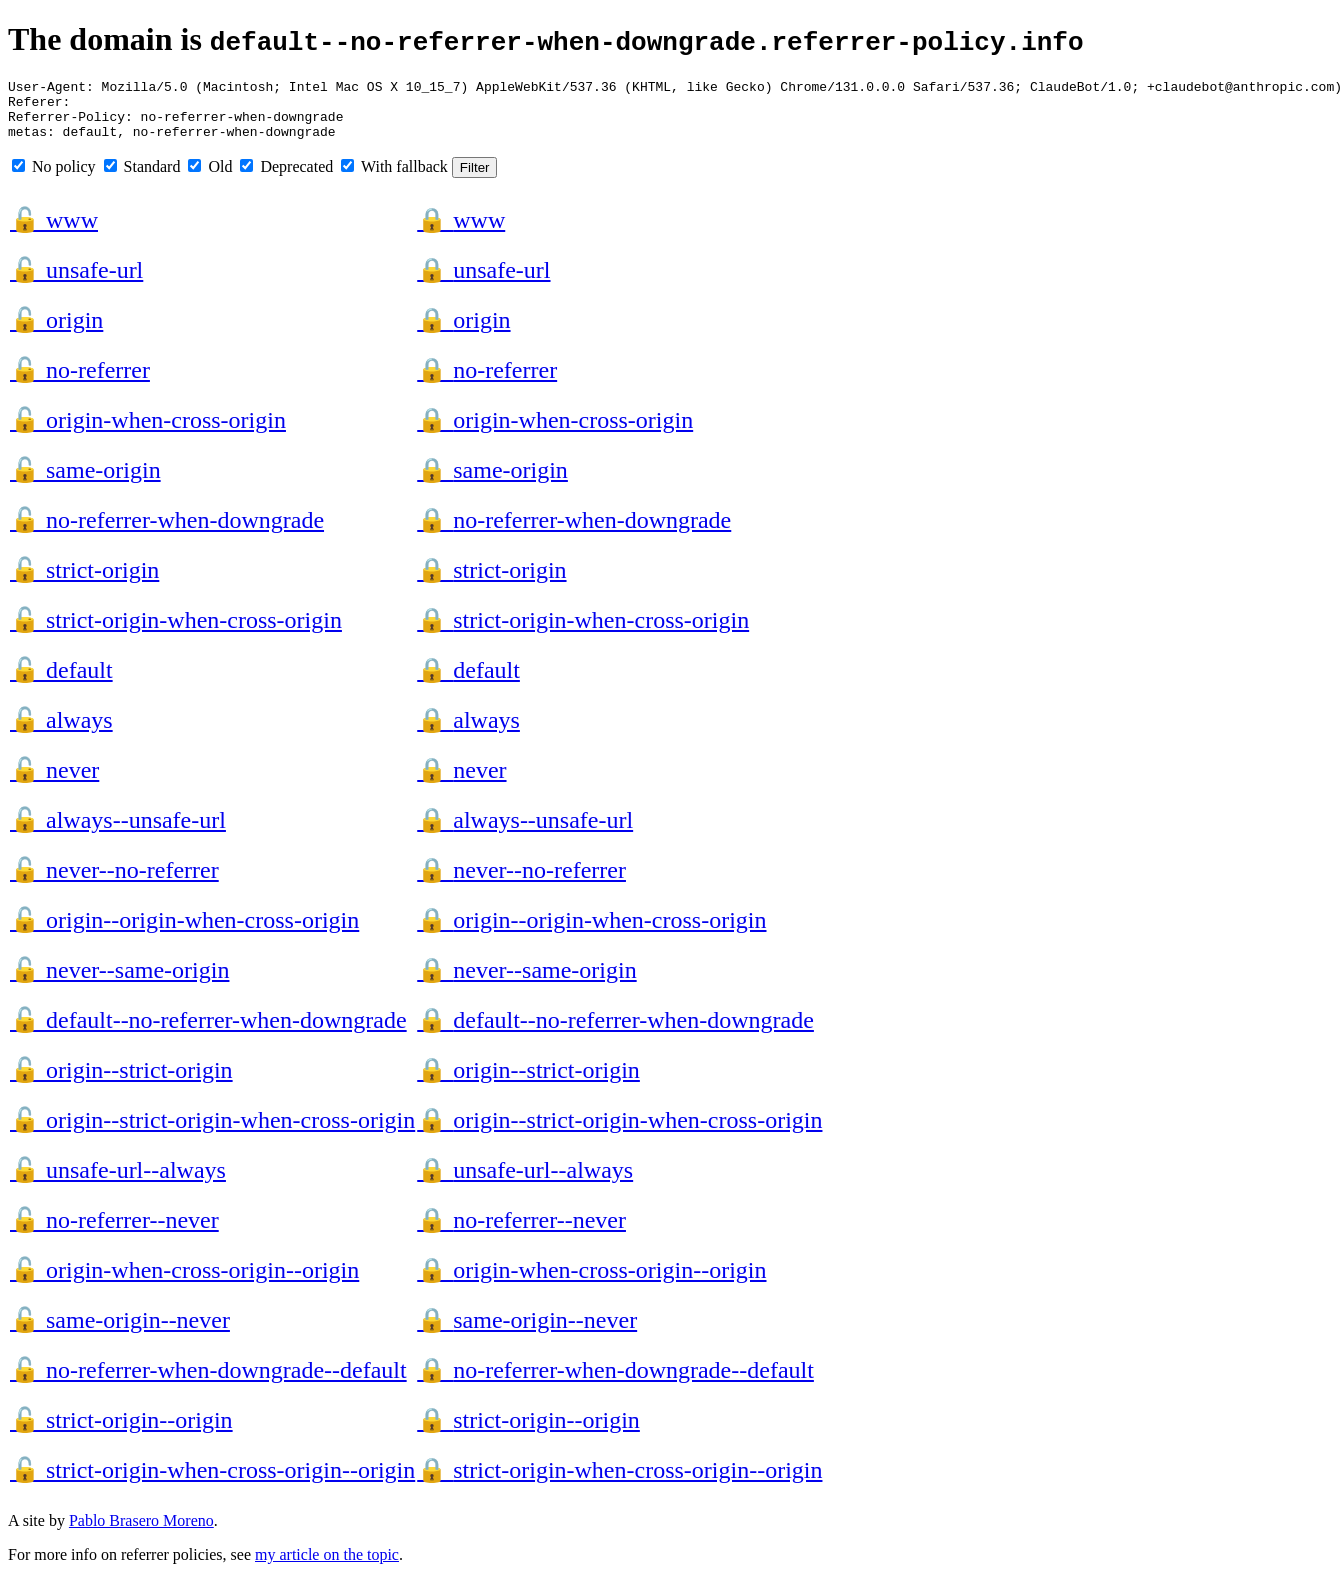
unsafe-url (76, 282)
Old (210, 178)
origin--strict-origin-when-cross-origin (212, 1132)
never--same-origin (119, 982)
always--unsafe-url (118, 832)
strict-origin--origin (121, 1432)
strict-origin (84, 582)
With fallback (394, 178)
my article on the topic (327, 1566)
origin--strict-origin (121, 1082)
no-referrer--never (114, 1232)
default (61, 682)
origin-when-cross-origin (148, 432)
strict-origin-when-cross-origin (176, 632)
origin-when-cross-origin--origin (184, 1282)
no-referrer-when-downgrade (167, 532)
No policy (54, 178)
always (61, 732)
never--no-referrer (114, 882)
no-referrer (80, 382)
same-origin (85, 482)
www (54, 232)
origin (56, 332)
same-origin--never (120, 1332)
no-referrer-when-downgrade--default (208, 1382)
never (54, 782)
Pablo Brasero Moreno (141, 1532)
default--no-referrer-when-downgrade (208, 1032)
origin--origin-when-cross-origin (184, 932)
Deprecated (286, 178)
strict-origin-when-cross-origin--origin (212, 1482)
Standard (142, 178)
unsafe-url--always (118, 1182)
